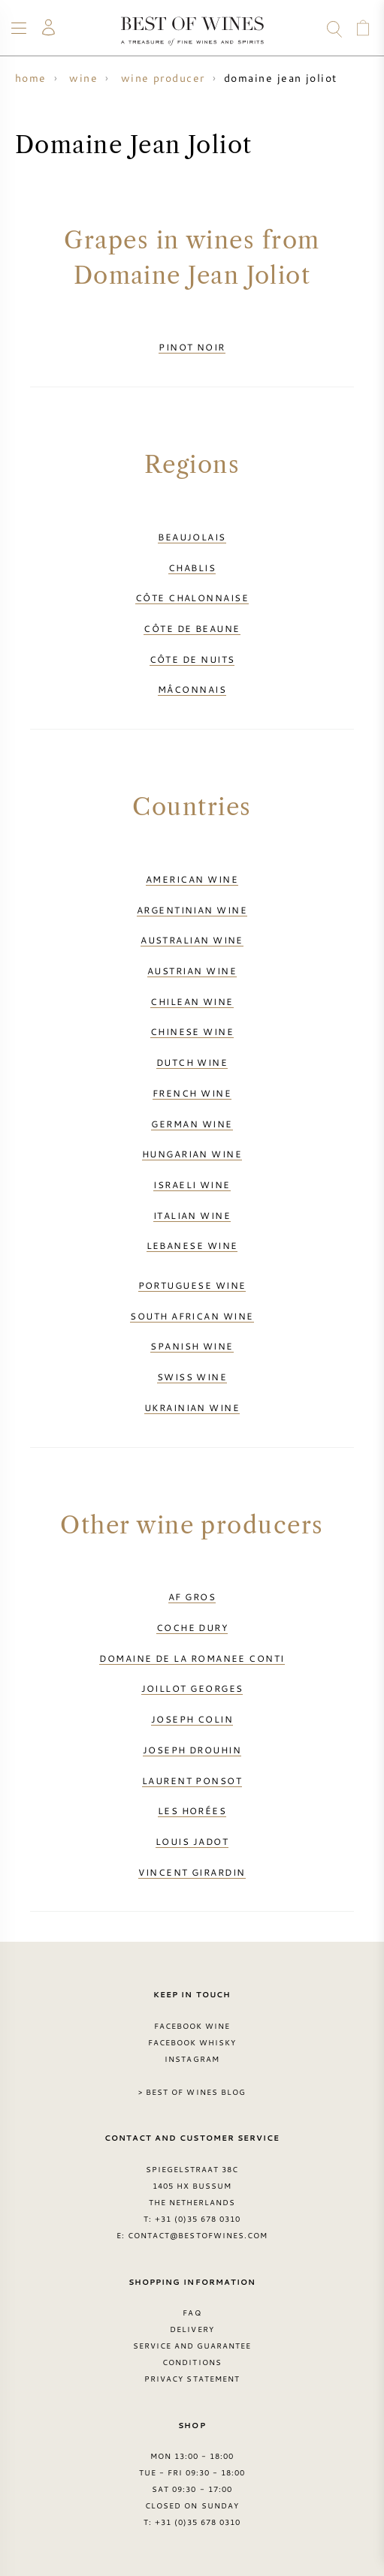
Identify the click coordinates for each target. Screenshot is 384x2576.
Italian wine (192, 1215)
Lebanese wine (192, 1245)
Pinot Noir (192, 347)
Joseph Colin (192, 1719)
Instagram (192, 2059)
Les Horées (192, 1810)
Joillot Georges (192, 1688)
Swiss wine (192, 1377)
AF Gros (192, 1596)
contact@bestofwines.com (198, 2235)
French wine (192, 1093)
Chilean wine (191, 1001)
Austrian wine (192, 970)
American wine (192, 879)
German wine (191, 1124)
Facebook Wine (192, 2026)
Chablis (192, 567)
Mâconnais (192, 689)
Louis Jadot (192, 1841)
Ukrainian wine (192, 1407)
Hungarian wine (192, 1154)
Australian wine (192, 940)
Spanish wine (191, 1346)
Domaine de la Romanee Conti (191, 1658)
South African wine (191, 1316)
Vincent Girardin (191, 1872)
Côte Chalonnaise (192, 597)
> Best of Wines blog (192, 2092)
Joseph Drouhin (192, 1750)
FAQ (192, 2312)
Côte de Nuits (192, 659)
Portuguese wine (192, 1285)
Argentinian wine (192, 910)
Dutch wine (192, 1062)
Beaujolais (192, 537)
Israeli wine (191, 1184)
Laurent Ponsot (192, 1780)
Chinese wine (192, 1031)
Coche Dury (192, 1627)
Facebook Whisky (192, 2042)
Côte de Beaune (192, 628)
